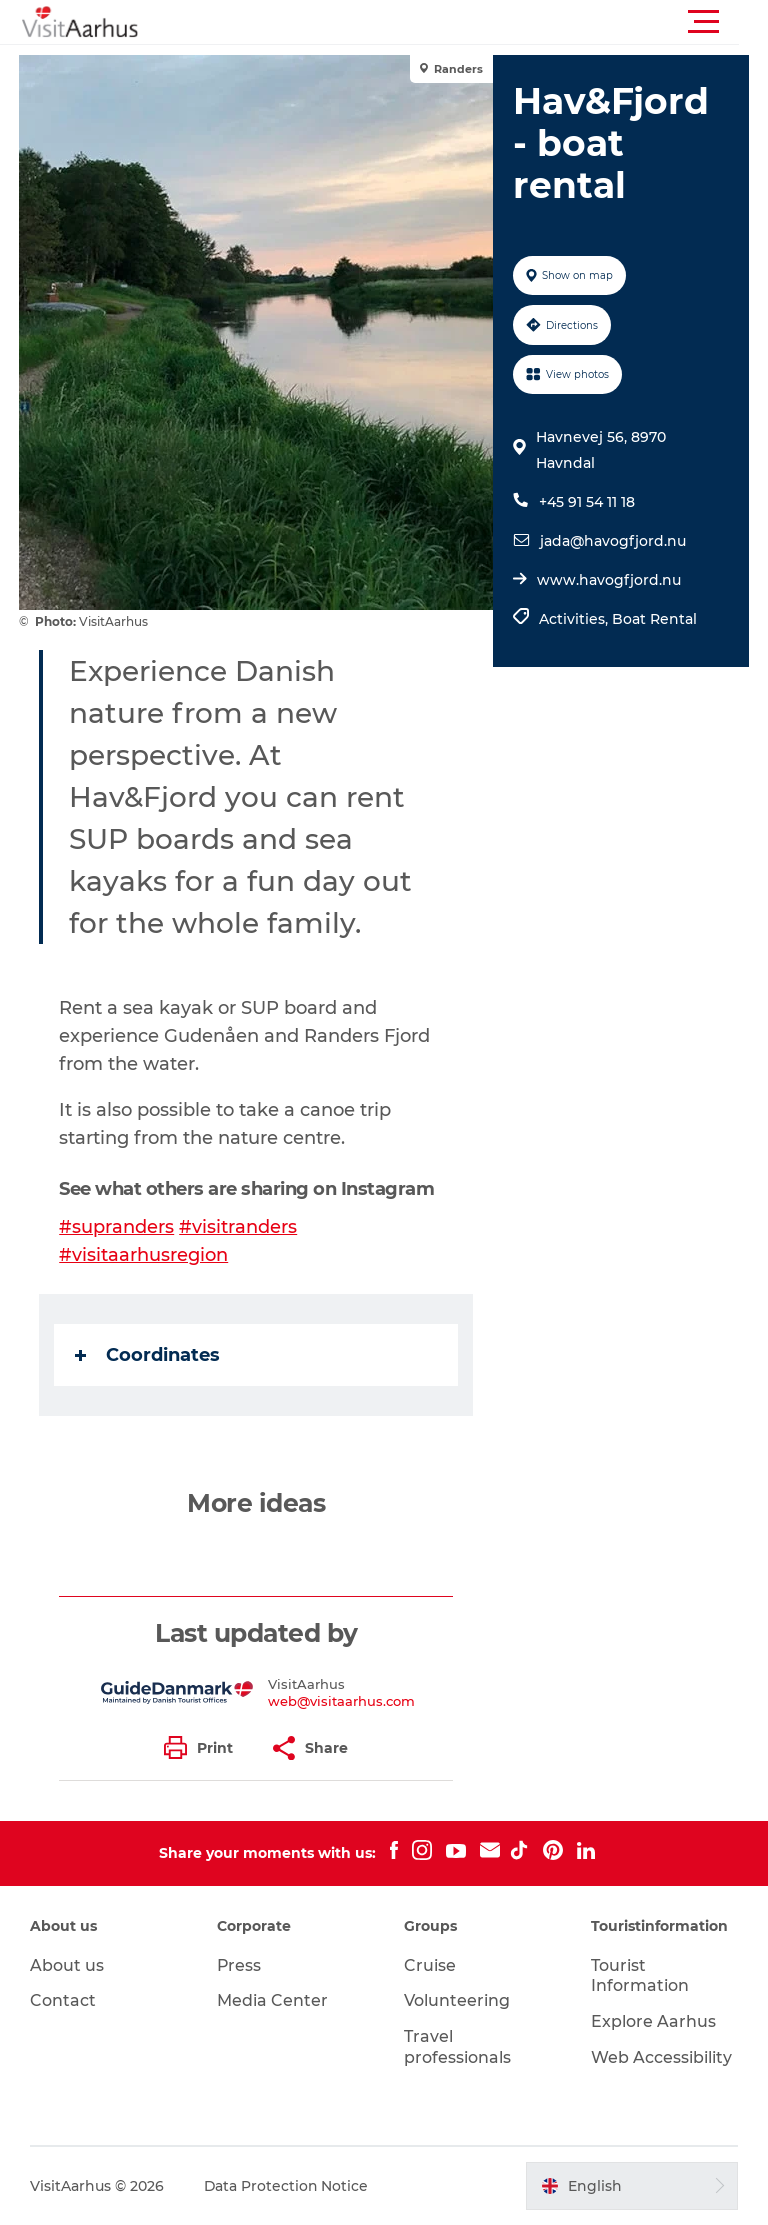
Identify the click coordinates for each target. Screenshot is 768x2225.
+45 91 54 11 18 (587, 502)
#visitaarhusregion (144, 1255)
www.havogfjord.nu (609, 580)
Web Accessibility (661, 2057)
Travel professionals (457, 2047)
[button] (474, 22)
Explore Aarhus (653, 2021)
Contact (63, 2000)
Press (239, 1965)
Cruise (430, 1965)
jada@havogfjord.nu (613, 541)
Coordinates (148, 1355)
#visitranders (239, 1227)
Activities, (575, 619)
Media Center (272, 2000)
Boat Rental (654, 619)
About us (67, 1965)
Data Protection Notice (287, 2186)
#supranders (117, 1227)
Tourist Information (640, 1976)
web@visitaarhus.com (342, 1701)
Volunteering (457, 2000)
